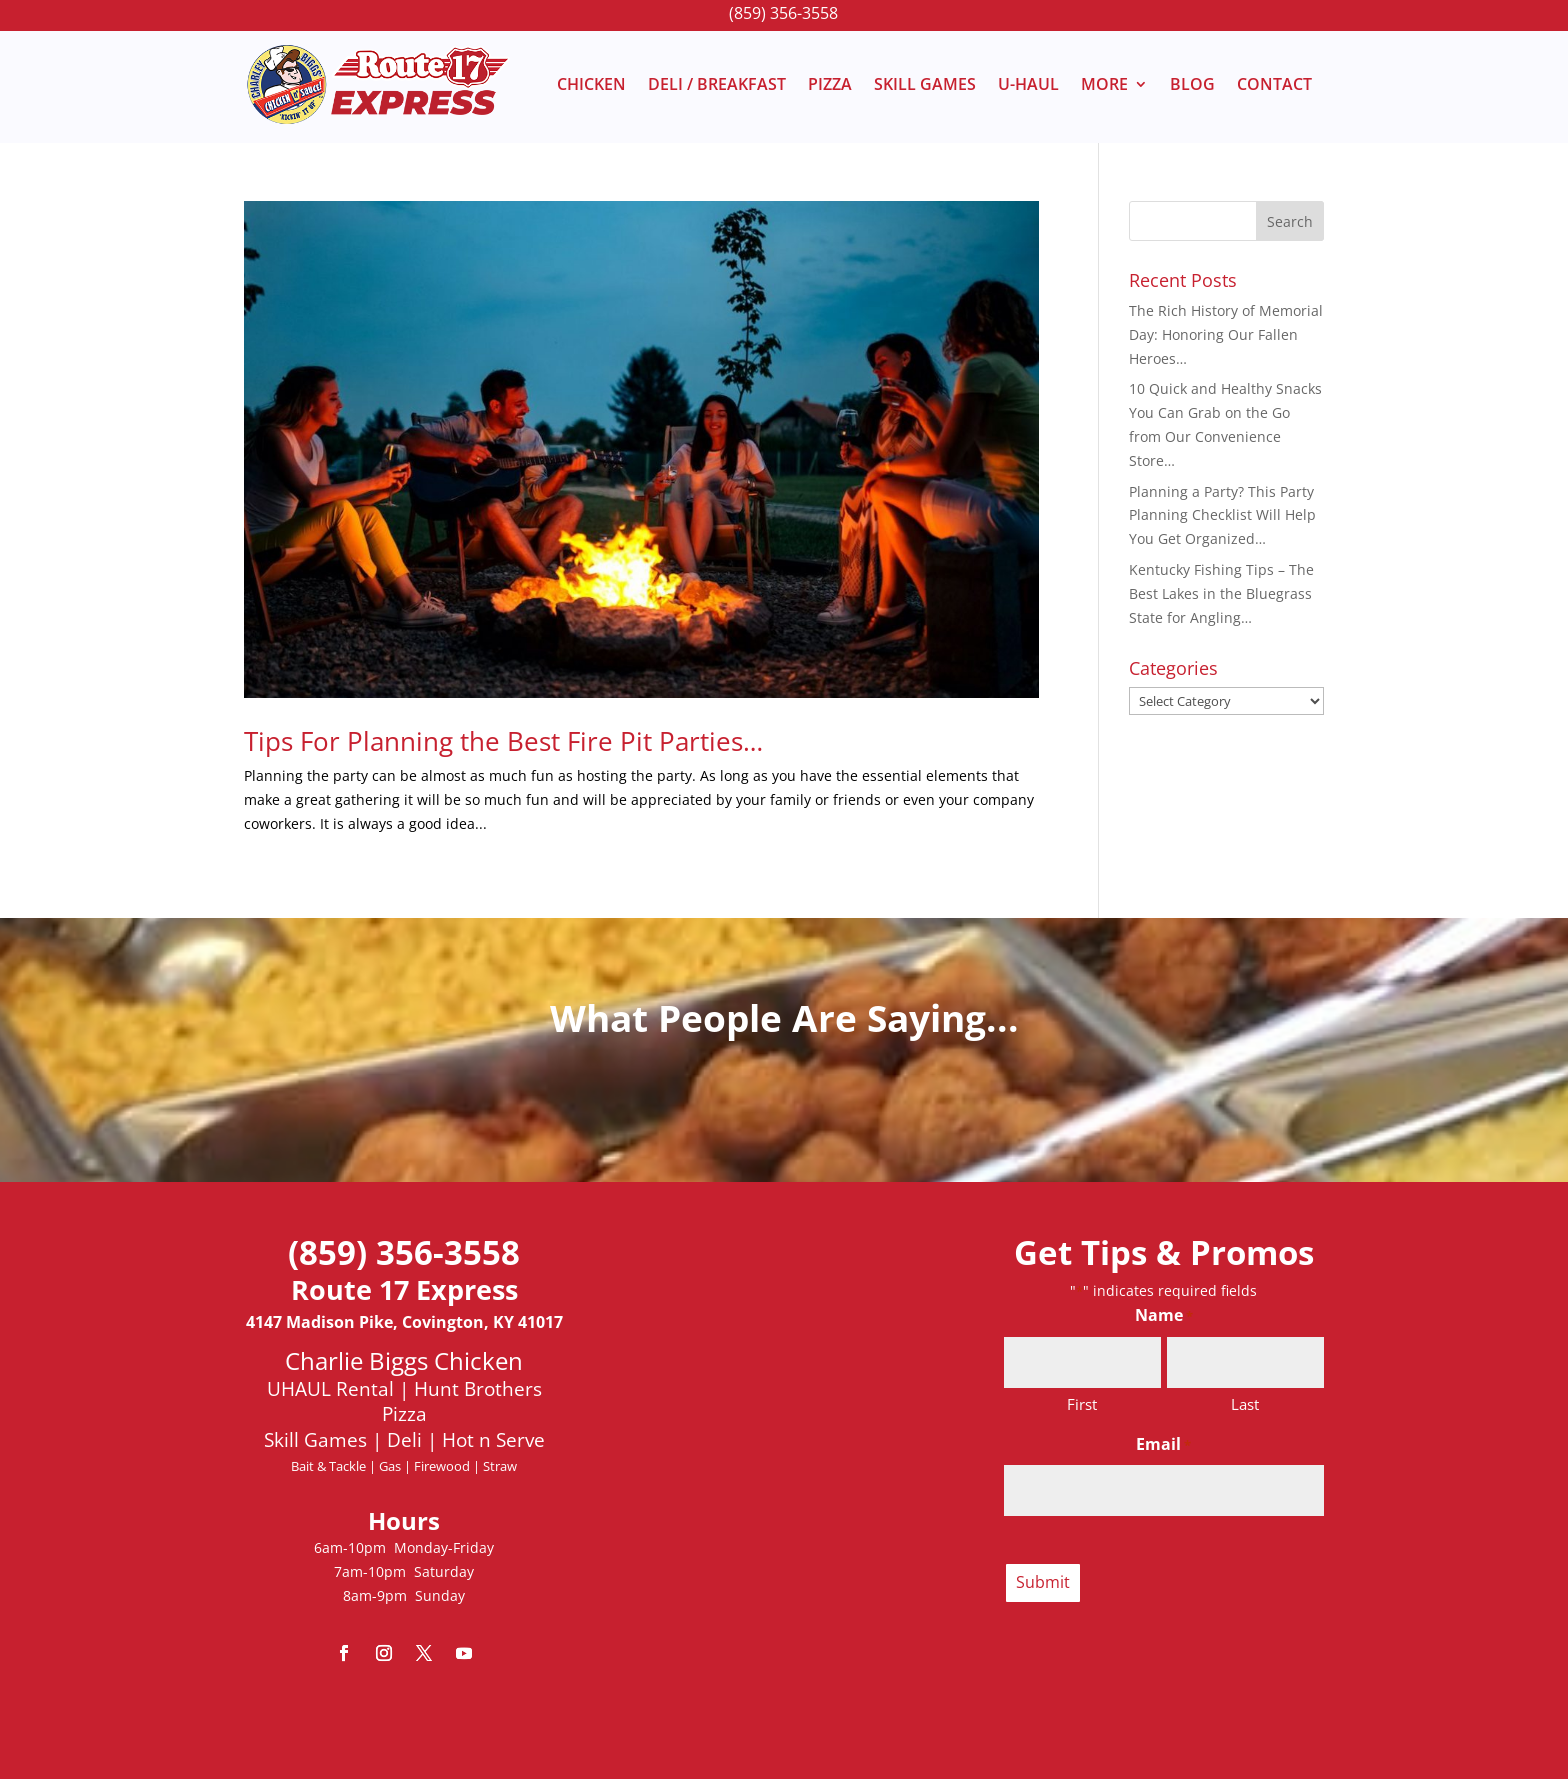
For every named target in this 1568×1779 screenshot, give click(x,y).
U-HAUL (1028, 84)
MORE (1104, 84)
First (1082, 1404)
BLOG (1192, 84)
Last (1245, 1404)
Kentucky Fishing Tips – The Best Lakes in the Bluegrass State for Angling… (1221, 593)
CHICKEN (591, 84)
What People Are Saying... (784, 1017)
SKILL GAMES (925, 84)
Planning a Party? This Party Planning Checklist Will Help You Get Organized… (1222, 515)
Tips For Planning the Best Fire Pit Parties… (503, 741)
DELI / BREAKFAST (717, 84)
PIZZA (830, 84)
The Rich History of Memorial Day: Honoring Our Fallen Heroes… (1226, 334)
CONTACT (1274, 84)
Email (1163, 1445)
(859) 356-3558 (783, 13)
